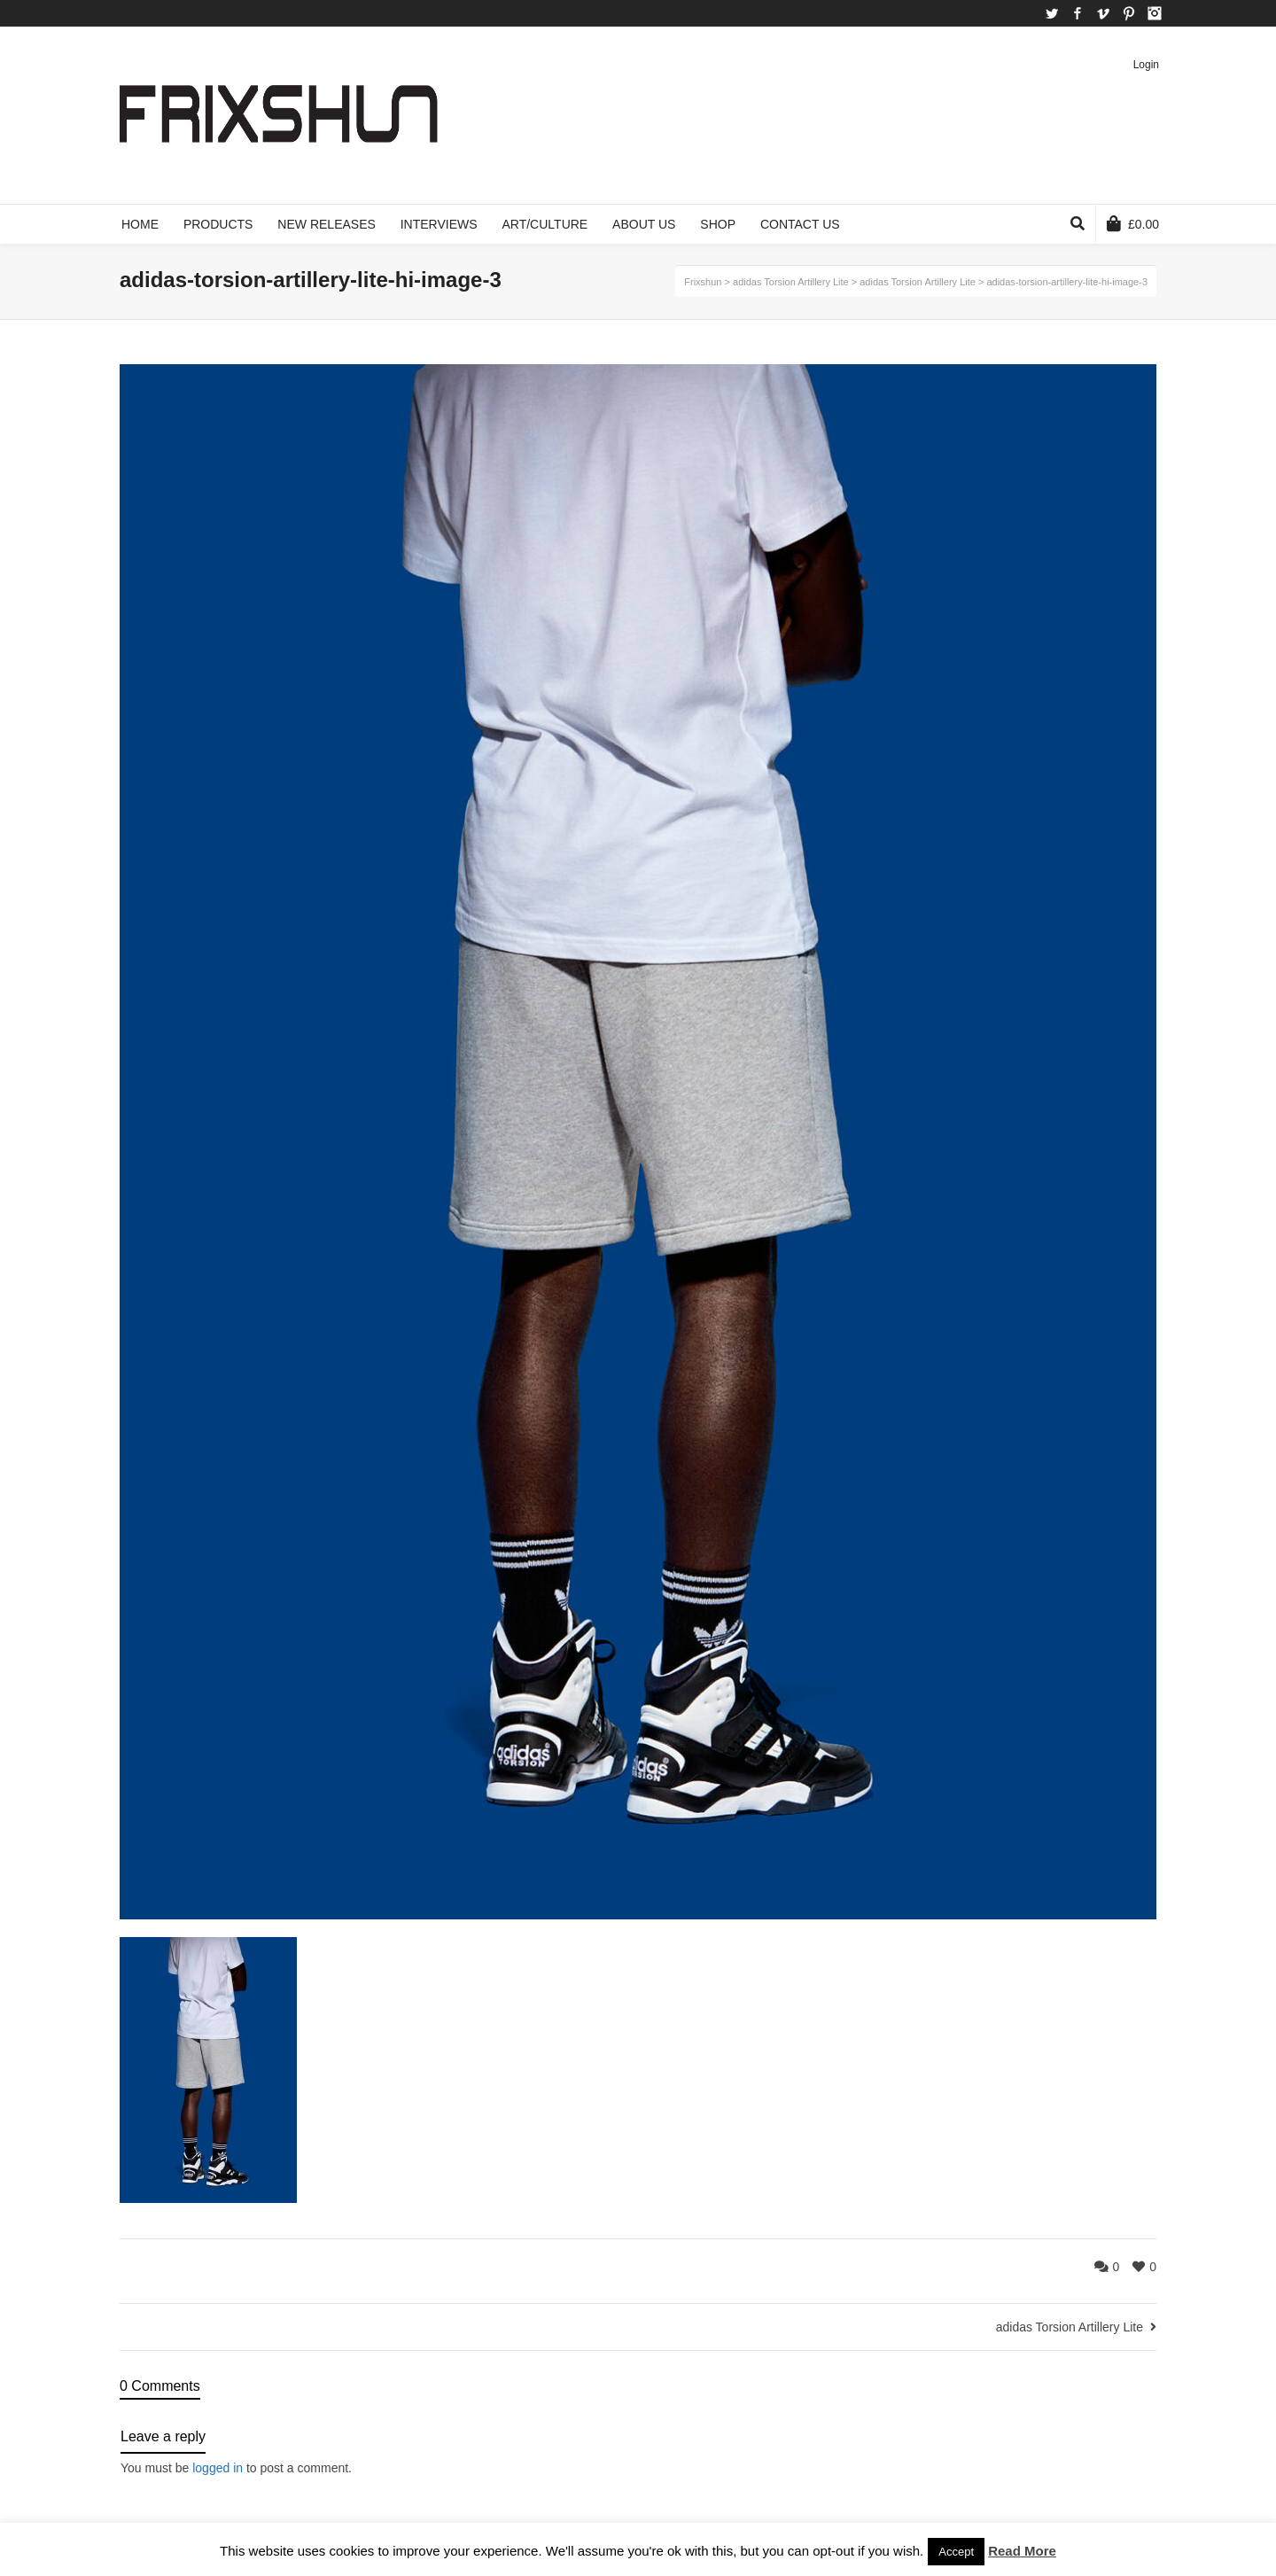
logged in (217, 2468)
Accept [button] (956, 2551)
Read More (1022, 2550)
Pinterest (1129, 13)
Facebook (1077, 13)
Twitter (1051, 13)
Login (1146, 64)
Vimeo (1103, 13)
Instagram (1154, 13)
